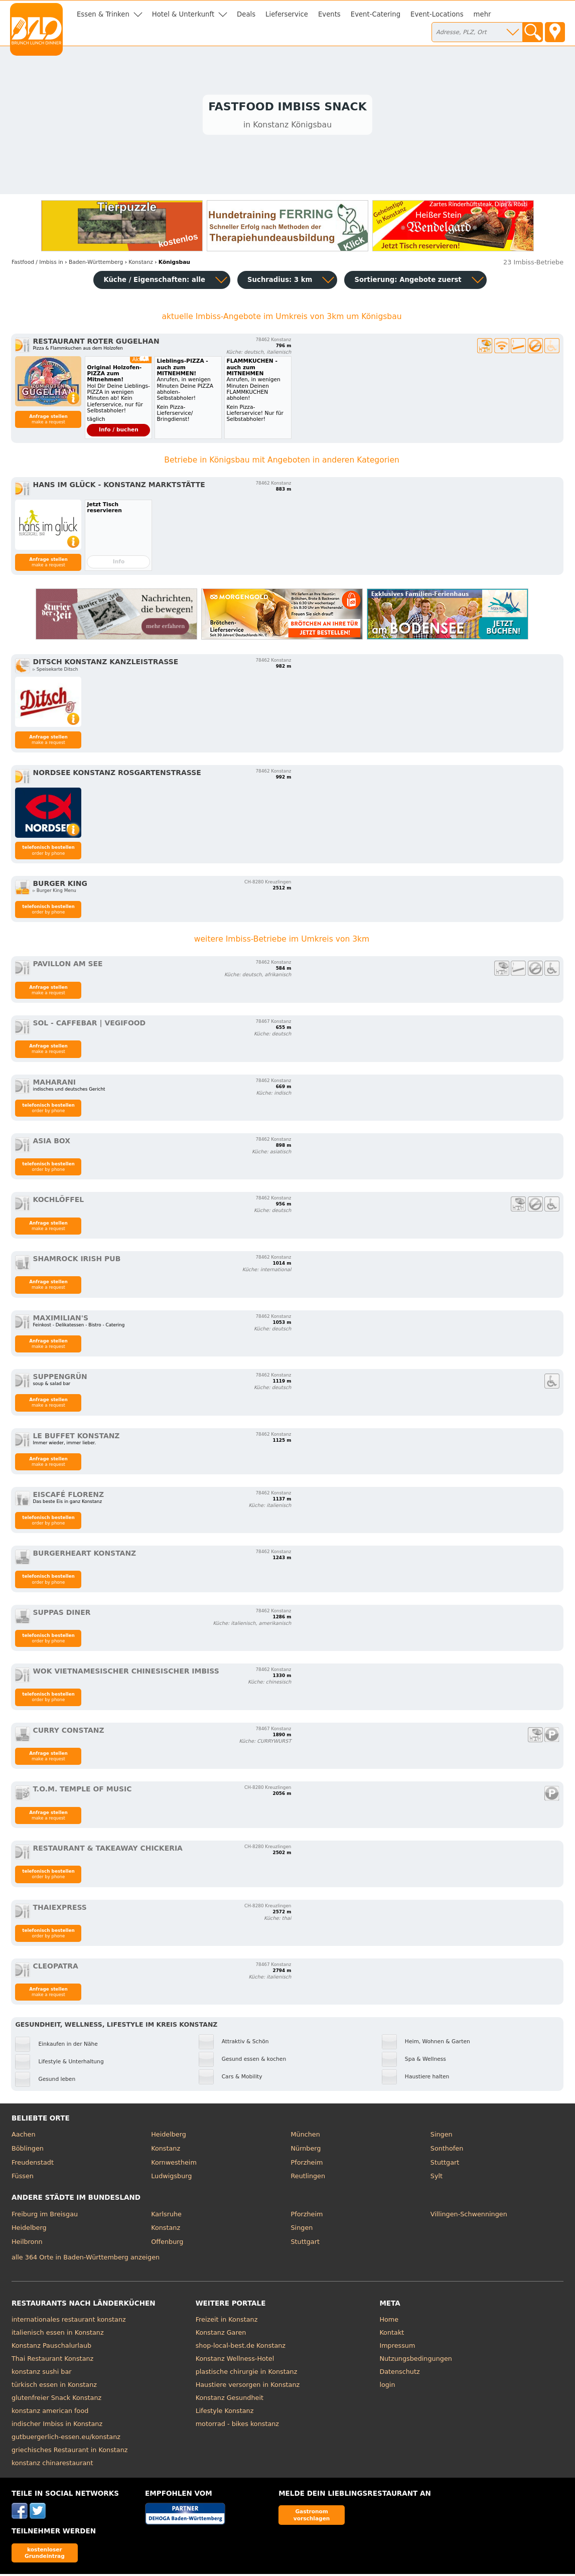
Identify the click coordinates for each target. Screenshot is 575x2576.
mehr (482, 14)
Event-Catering (375, 14)
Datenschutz (399, 2373)
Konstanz (165, 2150)
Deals (246, 14)
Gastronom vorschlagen (312, 2516)
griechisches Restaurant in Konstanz (70, 2452)
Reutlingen (308, 2178)
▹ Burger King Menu (54, 892)
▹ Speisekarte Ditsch (55, 671)
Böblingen (28, 2150)
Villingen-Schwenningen (468, 2215)
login (387, 2386)
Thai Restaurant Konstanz (52, 2360)
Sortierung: (407, 281)
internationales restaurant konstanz (69, 2321)
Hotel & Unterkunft (183, 14)
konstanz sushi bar (42, 2373)
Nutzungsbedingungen (415, 2360)
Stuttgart (444, 2164)
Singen (441, 2136)
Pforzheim (307, 2164)
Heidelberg (168, 2136)
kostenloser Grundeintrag (45, 2554)
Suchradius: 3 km (279, 281)
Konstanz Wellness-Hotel (235, 2360)
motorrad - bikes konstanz (237, 2426)
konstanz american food (50, 2412)
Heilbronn (27, 2243)
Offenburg (167, 2243)
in (37, 263)
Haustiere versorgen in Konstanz (248, 2386)
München (305, 2136)
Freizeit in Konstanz (227, 2321)
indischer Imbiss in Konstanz (57, 2426)
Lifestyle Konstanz (225, 2412)
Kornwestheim (174, 2164)
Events (329, 14)
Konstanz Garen (221, 2334)
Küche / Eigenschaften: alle (154, 281)
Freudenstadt (33, 2164)
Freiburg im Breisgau (45, 2215)
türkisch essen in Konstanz (54, 2386)
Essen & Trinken (103, 14)
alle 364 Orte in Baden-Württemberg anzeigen (86, 2259)
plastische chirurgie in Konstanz (247, 2373)
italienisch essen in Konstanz (58, 2334)
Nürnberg (306, 2150)
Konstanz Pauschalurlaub (51, 2347)
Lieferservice (286, 14)
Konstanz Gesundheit (229, 2399)
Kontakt (391, 2334)
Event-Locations (437, 14)
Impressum (397, 2347)
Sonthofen (446, 2150)
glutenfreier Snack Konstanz (56, 2399)
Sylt (436, 2178)
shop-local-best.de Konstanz (240, 2347)
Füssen (23, 2178)
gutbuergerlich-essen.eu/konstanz (66, 2439)
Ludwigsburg (171, 2178)
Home (388, 2321)
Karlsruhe (166, 2215)
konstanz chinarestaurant (52, 2465)
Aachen (24, 2136)
